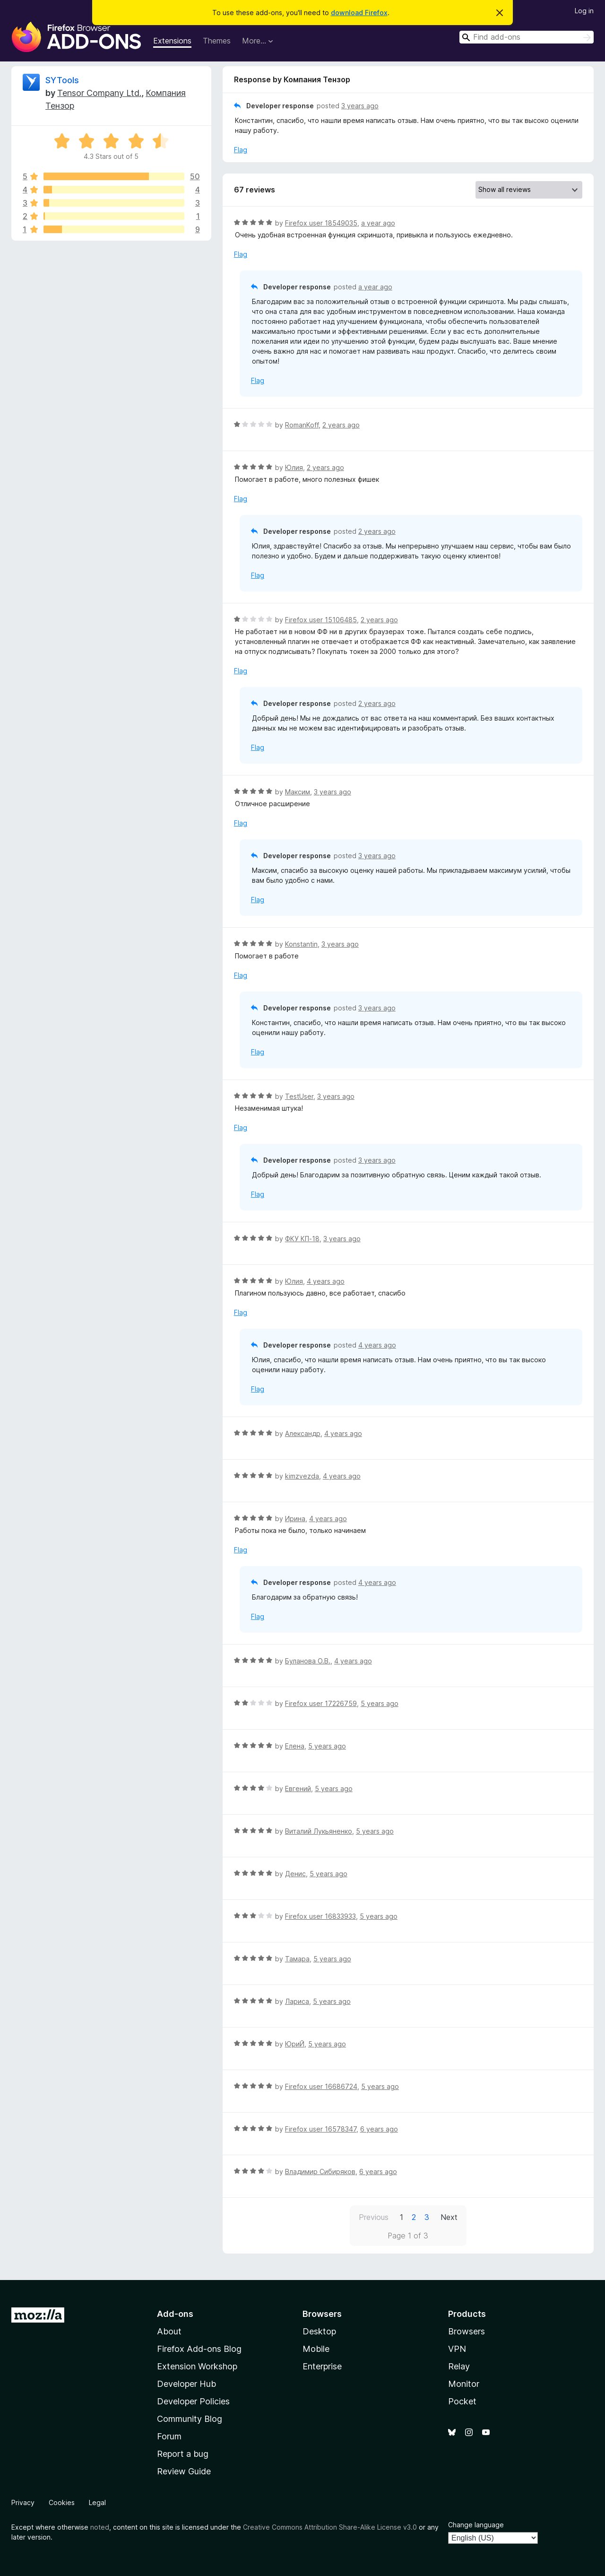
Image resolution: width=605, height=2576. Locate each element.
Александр (302, 1433)
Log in (584, 11)
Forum (169, 2436)
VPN (457, 2349)
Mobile (315, 2349)
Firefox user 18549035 (321, 223)
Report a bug (182, 2454)
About (169, 2331)
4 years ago (326, 1281)
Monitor (463, 2384)
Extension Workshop (197, 2366)
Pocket (462, 2401)
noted (99, 2527)
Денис (295, 1874)
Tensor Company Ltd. (99, 93)
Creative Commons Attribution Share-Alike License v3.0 (330, 2527)
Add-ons (175, 2314)
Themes (217, 40)
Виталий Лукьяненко (318, 1831)
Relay (459, 2366)
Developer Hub (186, 2384)
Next (449, 2217)
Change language (476, 2525)
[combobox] (526, 37)
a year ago (378, 223)
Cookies (62, 2502)
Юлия (294, 467)
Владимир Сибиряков (320, 2171)
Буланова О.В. (307, 1661)
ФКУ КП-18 (302, 1239)
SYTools (62, 80)
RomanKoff (302, 425)
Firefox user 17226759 (321, 1703)
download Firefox (359, 13)
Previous (374, 2217)
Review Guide (184, 2471)
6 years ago (379, 2129)
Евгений (298, 1788)
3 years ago (360, 106)
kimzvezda (302, 1476)
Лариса (297, 2001)
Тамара (297, 1959)
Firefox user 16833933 (320, 1916)
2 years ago (341, 425)
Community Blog (189, 2419)
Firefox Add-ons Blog (199, 2349)
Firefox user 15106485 (321, 620)
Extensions (172, 40)
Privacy (23, 2502)
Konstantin (301, 944)
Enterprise (322, 2366)
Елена (294, 1746)
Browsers (466, 2331)
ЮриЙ (294, 2044)
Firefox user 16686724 (321, 2086)
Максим (297, 792)
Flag (240, 150)
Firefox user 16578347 (320, 2129)
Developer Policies (193, 2401)
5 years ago (379, 1703)
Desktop (319, 2331)
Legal (97, 2502)
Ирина (295, 1518)
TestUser (299, 1096)
